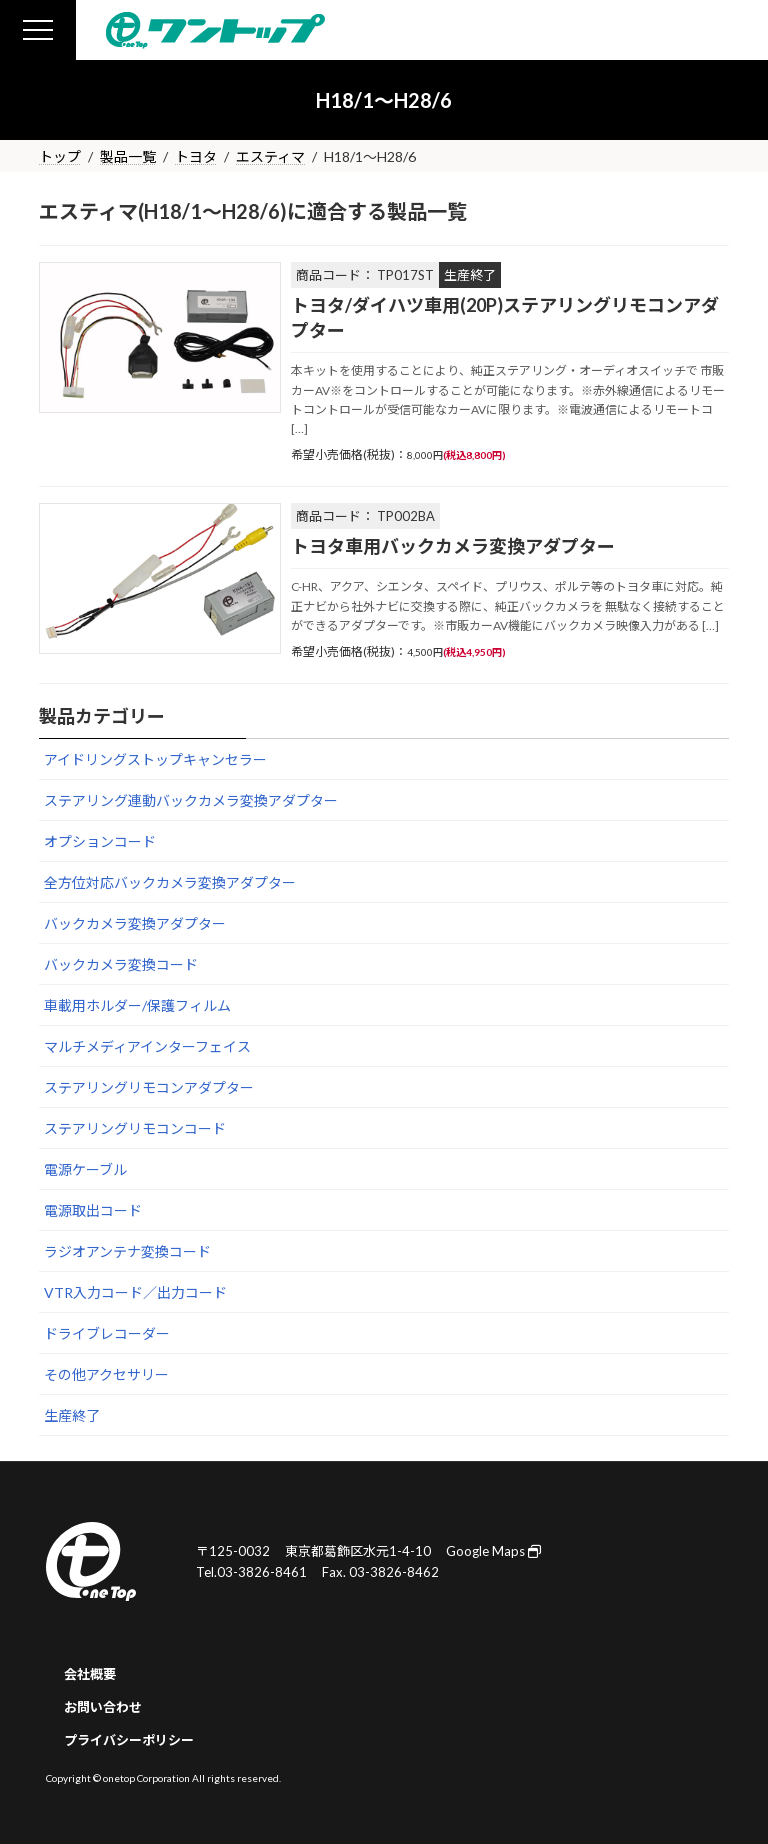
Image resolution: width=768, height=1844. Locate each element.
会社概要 (90, 1674)
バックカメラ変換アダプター (135, 923)
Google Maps (493, 1551)
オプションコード (100, 841)
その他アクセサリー (106, 1374)
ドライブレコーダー (107, 1333)
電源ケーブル (85, 1169)
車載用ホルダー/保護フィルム (137, 1005)
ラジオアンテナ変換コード (127, 1251)
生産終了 (72, 1415)
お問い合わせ (103, 1707)
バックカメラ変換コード (121, 964)
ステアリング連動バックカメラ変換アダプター (191, 800)
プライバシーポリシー (129, 1740)
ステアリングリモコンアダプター (149, 1087)
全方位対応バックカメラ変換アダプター (170, 882)
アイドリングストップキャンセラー (155, 759)
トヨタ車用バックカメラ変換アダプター (453, 546)
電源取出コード (93, 1210)
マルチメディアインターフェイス (147, 1046)
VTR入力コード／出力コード (135, 1292)
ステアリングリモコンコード (135, 1128)
